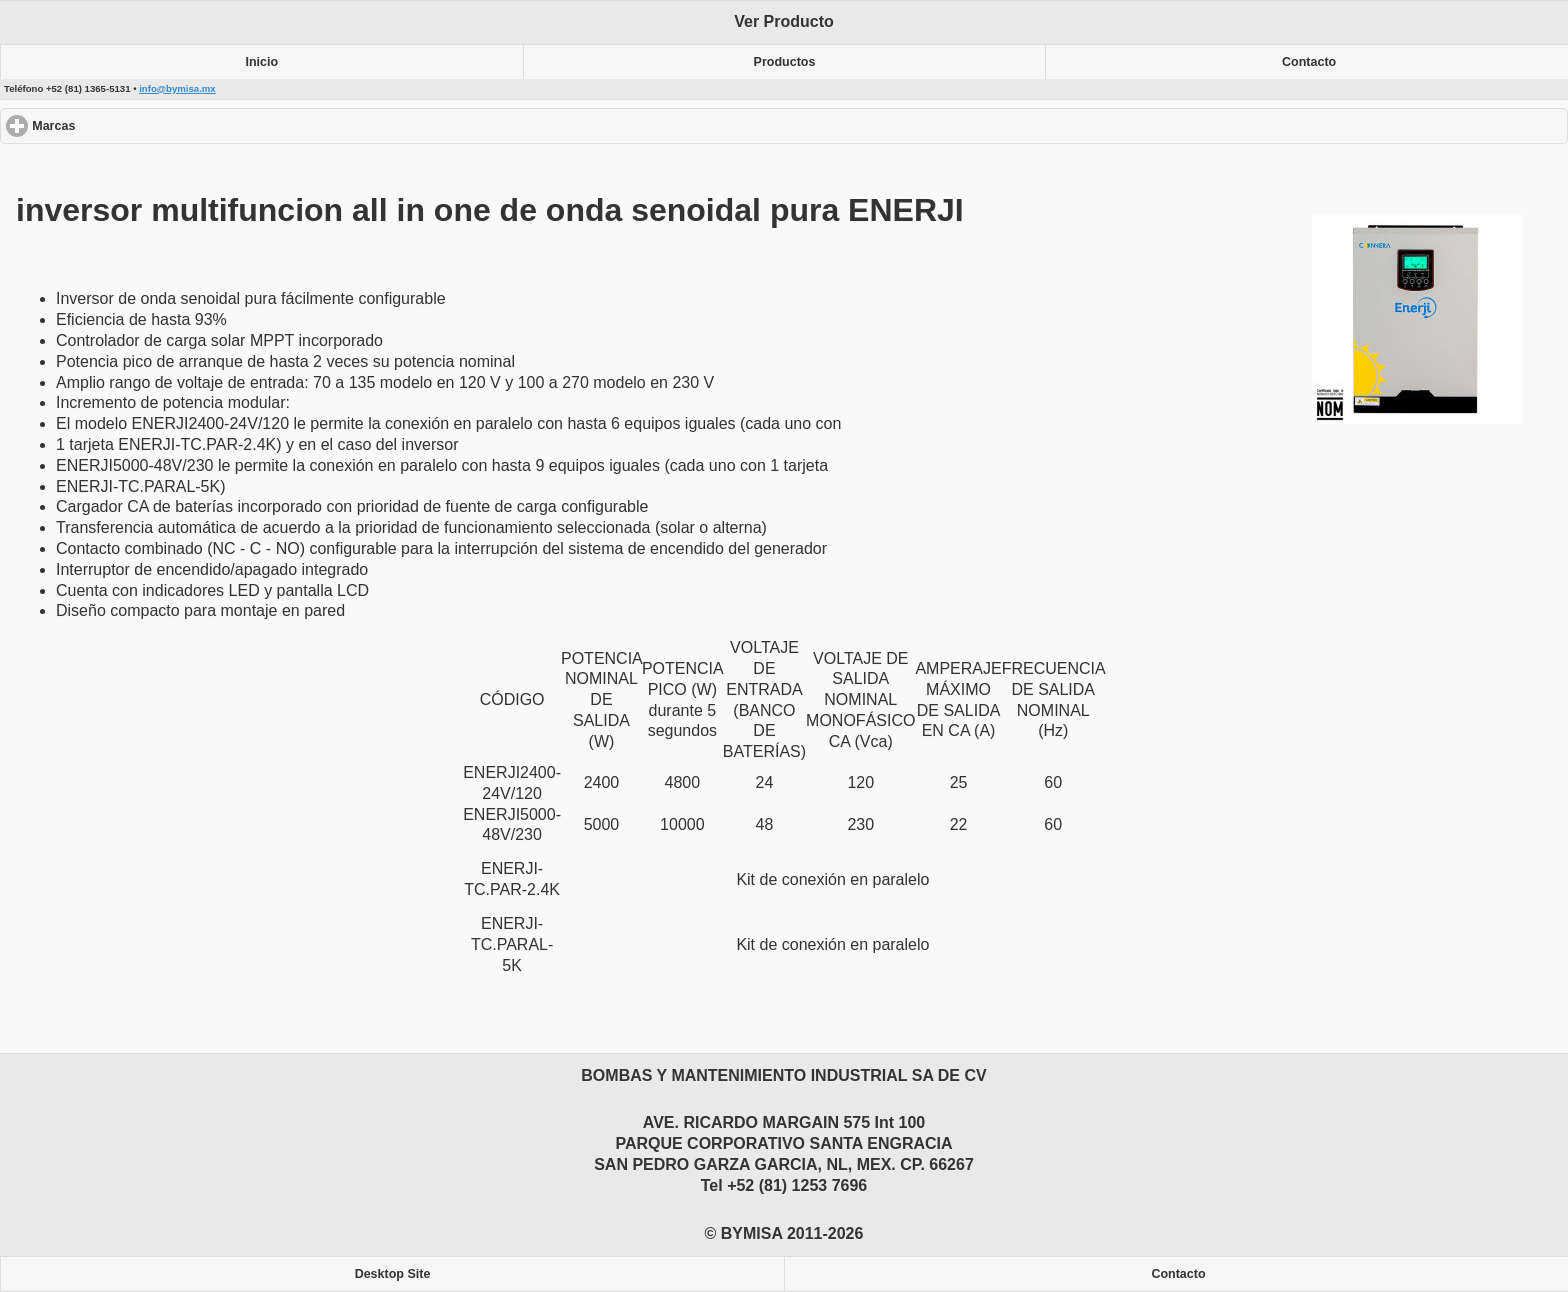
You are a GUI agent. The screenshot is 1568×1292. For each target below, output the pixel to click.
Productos (785, 62)
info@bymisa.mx (177, 88)
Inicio (262, 62)
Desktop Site (393, 1274)
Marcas (126, 125)
